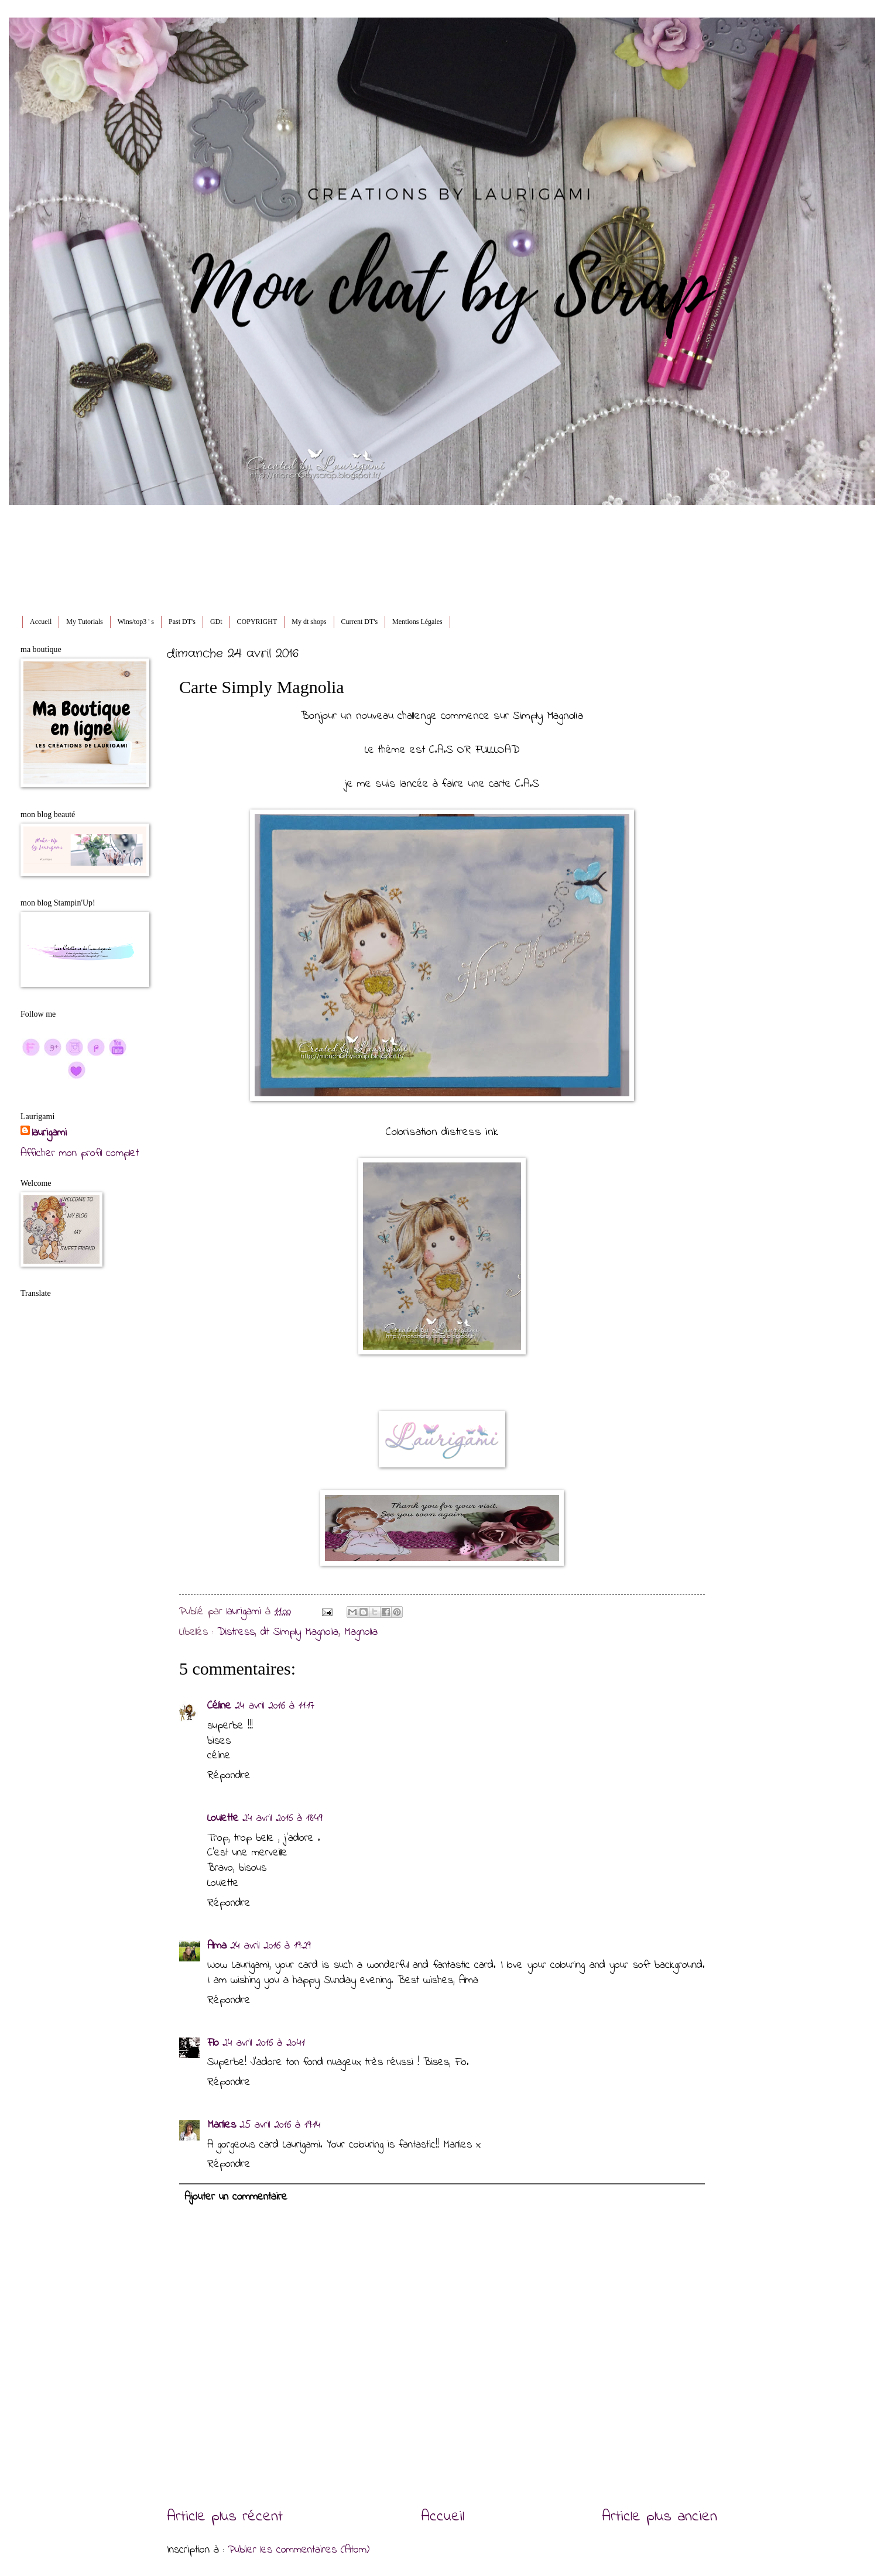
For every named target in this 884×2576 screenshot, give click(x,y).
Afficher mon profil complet (79, 1153)
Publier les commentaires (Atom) (298, 2550)
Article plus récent (225, 2517)
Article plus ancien (659, 2517)
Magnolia (361, 1632)
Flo (213, 2043)
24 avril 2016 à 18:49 (282, 1818)
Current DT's (359, 622)
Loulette (223, 1818)
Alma (217, 1946)
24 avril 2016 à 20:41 (263, 2043)
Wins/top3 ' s (136, 622)
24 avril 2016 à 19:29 (270, 1946)
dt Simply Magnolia (299, 1632)
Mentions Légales (417, 622)
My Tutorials (84, 622)
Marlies (221, 2125)
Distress (236, 1632)
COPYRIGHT (257, 622)
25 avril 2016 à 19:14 (280, 2125)
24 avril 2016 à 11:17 (274, 1706)
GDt (216, 622)
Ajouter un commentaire (235, 2197)
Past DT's (182, 622)
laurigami (49, 1133)
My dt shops (309, 622)
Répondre (229, 1775)
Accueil (41, 622)
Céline (219, 1706)
